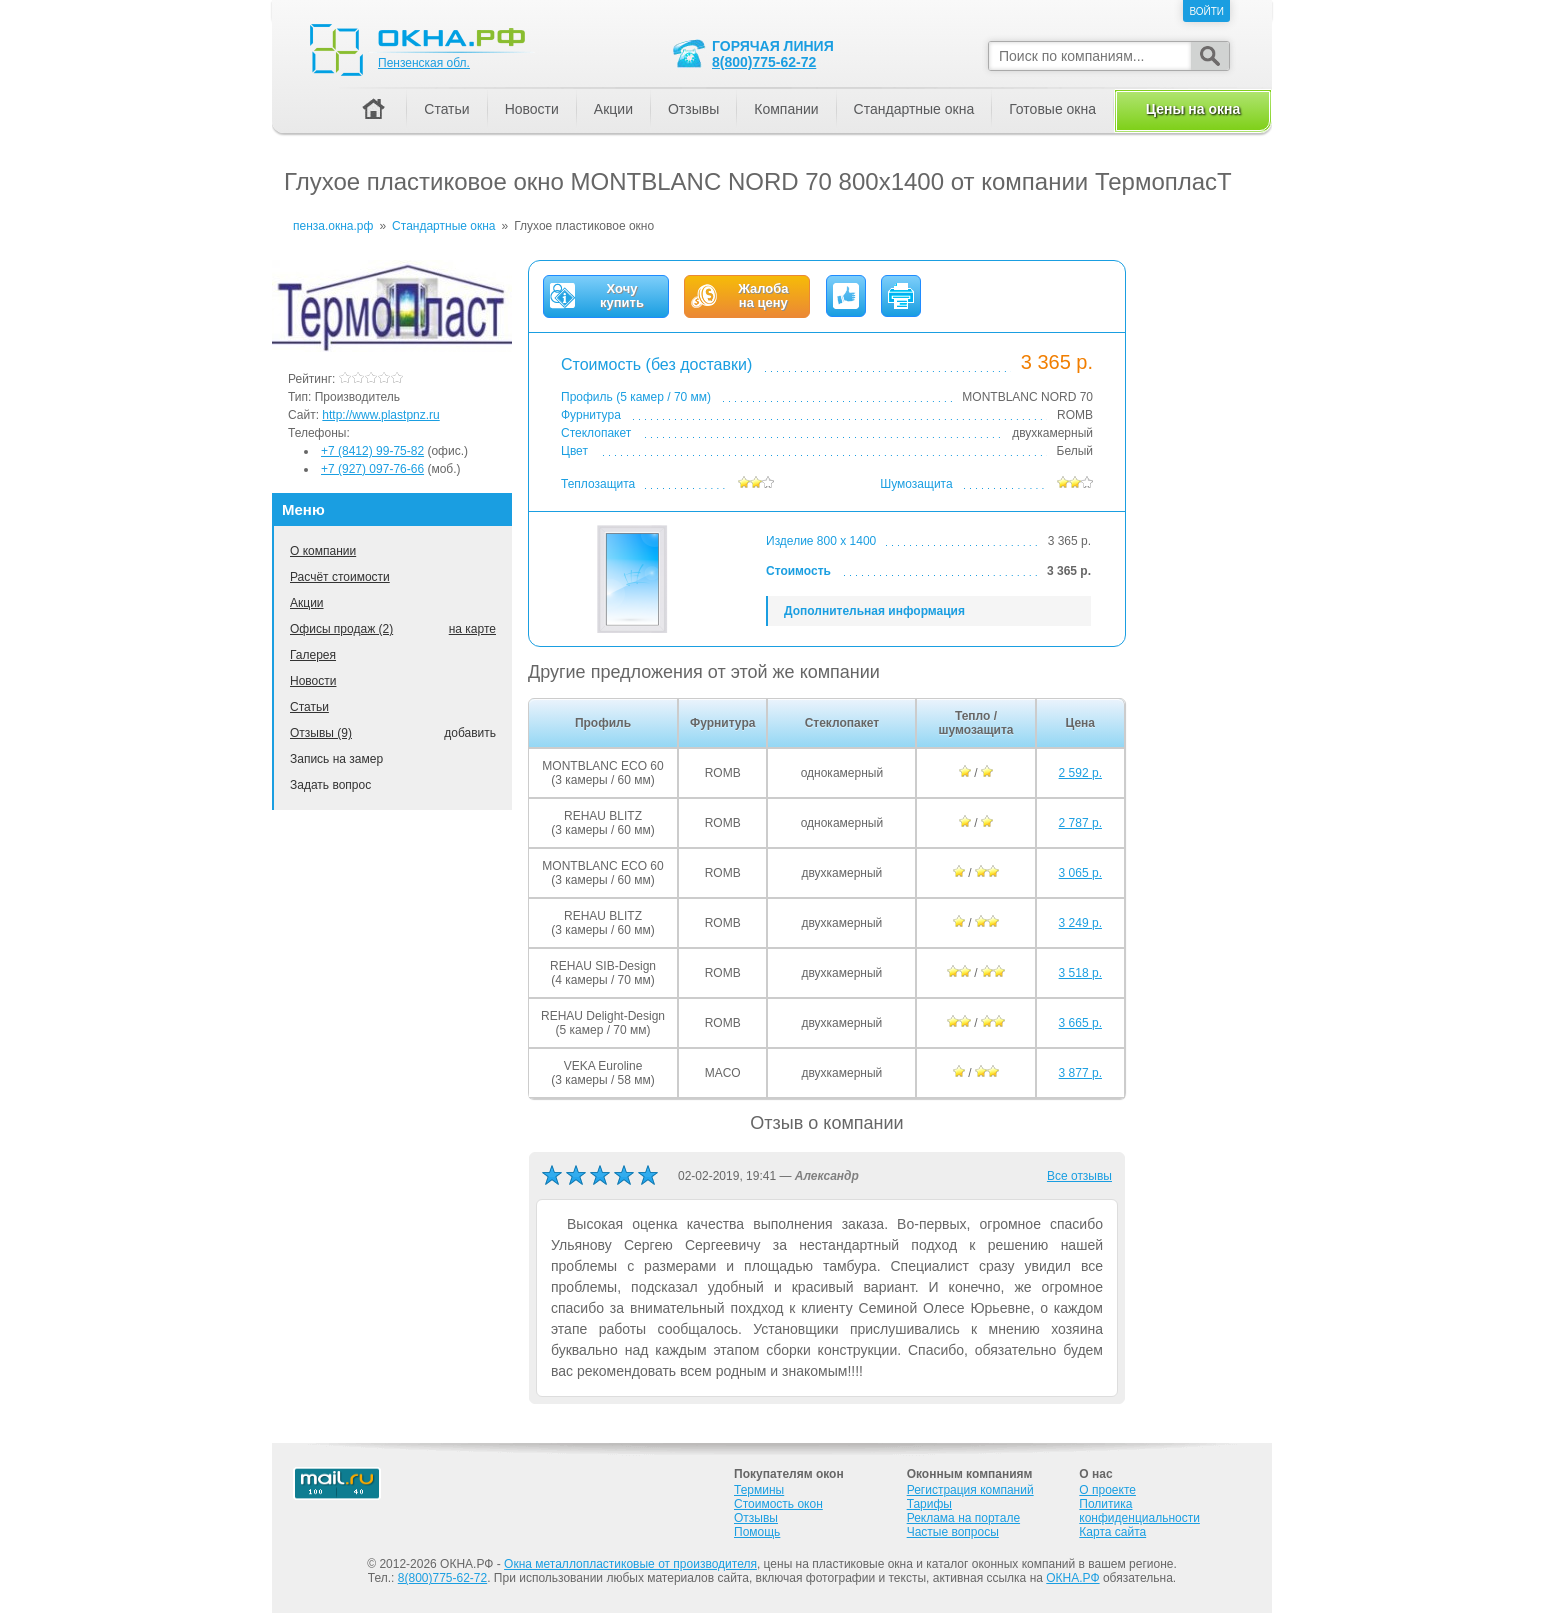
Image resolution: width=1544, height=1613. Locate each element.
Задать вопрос (330, 785)
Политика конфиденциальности (1139, 1511)
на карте (472, 629)
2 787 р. (1080, 823)
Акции (307, 603)
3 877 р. (1080, 1073)
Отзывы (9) (321, 733)
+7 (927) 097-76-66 (372, 469)
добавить (470, 733)
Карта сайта (1112, 1532)
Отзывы (693, 109)
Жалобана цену (763, 296)
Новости (313, 681)
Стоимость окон (778, 1504)
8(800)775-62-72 (764, 62)
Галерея (313, 655)
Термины (759, 1490)
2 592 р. (1080, 773)
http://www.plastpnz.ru (380, 415)
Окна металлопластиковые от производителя (630, 1564)
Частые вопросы (953, 1532)
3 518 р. (1080, 973)
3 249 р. (1080, 923)
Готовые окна (1052, 109)
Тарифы (929, 1504)
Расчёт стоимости (340, 577)
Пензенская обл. (424, 63)
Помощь (757, 1532)
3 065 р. (1080, 873)
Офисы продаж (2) (341, 629)
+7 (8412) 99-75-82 (372, 451)
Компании (786, 109)
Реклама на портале (963, 1518)
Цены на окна (1193, 109)
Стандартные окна (914, 109)
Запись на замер (336, 759)
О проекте (1107, 1490)
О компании (323, 551)
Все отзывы (1079, 1176)
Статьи (309, 707)
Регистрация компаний (970, 1490)
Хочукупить (622, 296)
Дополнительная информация (874, 611)
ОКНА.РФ (1072, 1578)
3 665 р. (1080, 1023)
